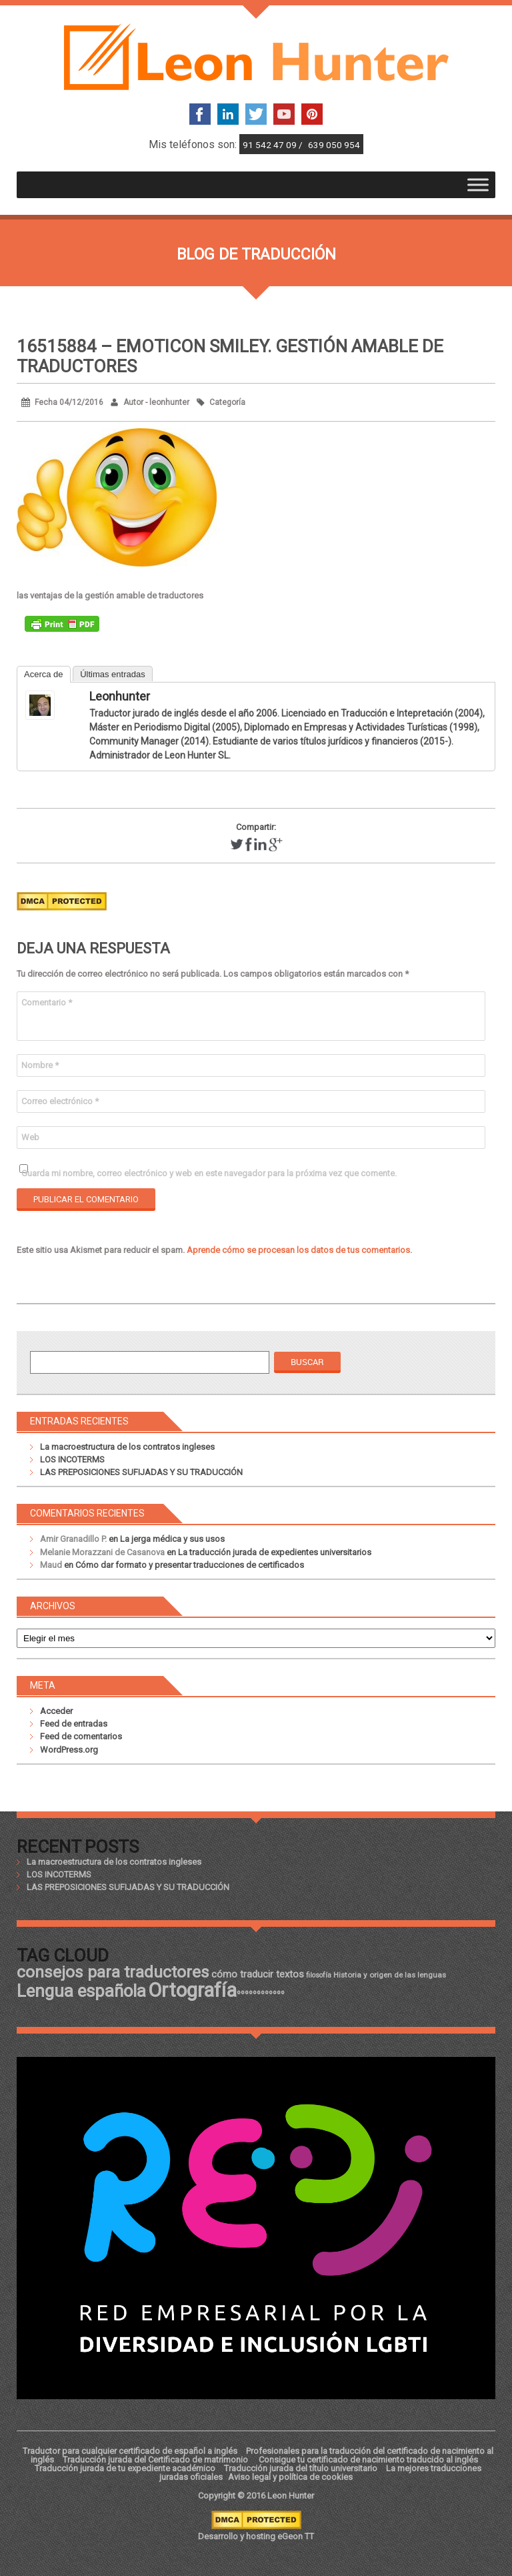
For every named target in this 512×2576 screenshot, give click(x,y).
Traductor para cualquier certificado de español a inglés (130, 2451)
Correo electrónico (60, 1101)
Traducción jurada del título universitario (300, 2468)
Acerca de (43, 674)
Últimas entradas (112, 674)
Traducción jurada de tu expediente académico (125, 2468)
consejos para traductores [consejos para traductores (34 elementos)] (113, 1972)
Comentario (46, 1002)
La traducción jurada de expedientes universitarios (274, 1552)
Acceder (56, 1711)
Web (30, 1137)
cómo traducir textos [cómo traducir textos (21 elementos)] (257, 1974)
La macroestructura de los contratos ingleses (127, 1447)
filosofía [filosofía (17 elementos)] (318, 1975)
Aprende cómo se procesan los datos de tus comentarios (298, 1250)
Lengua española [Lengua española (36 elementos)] (81, 1991)
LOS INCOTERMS (72, 1459)
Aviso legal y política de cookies (290, 2477)
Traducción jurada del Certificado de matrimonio (156, 2460)
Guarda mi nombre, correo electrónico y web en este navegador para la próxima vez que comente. (209, 1173)
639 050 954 (334, 144)
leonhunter (119, 696)
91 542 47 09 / (274, 144)
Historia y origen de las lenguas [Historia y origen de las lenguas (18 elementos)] (389, 1975)
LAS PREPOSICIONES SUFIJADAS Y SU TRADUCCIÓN (141, 1472)
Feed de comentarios (81, 1736)
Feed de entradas (73, 1724)
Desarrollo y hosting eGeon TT (256, 2536)
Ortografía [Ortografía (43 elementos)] (192, 1990)
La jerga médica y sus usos (172, 1539)
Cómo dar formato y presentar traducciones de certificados (189, 1565)
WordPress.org (69, 1750)
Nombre (40, 1065)
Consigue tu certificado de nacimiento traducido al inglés (368, 2460)
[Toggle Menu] (478, 184)
